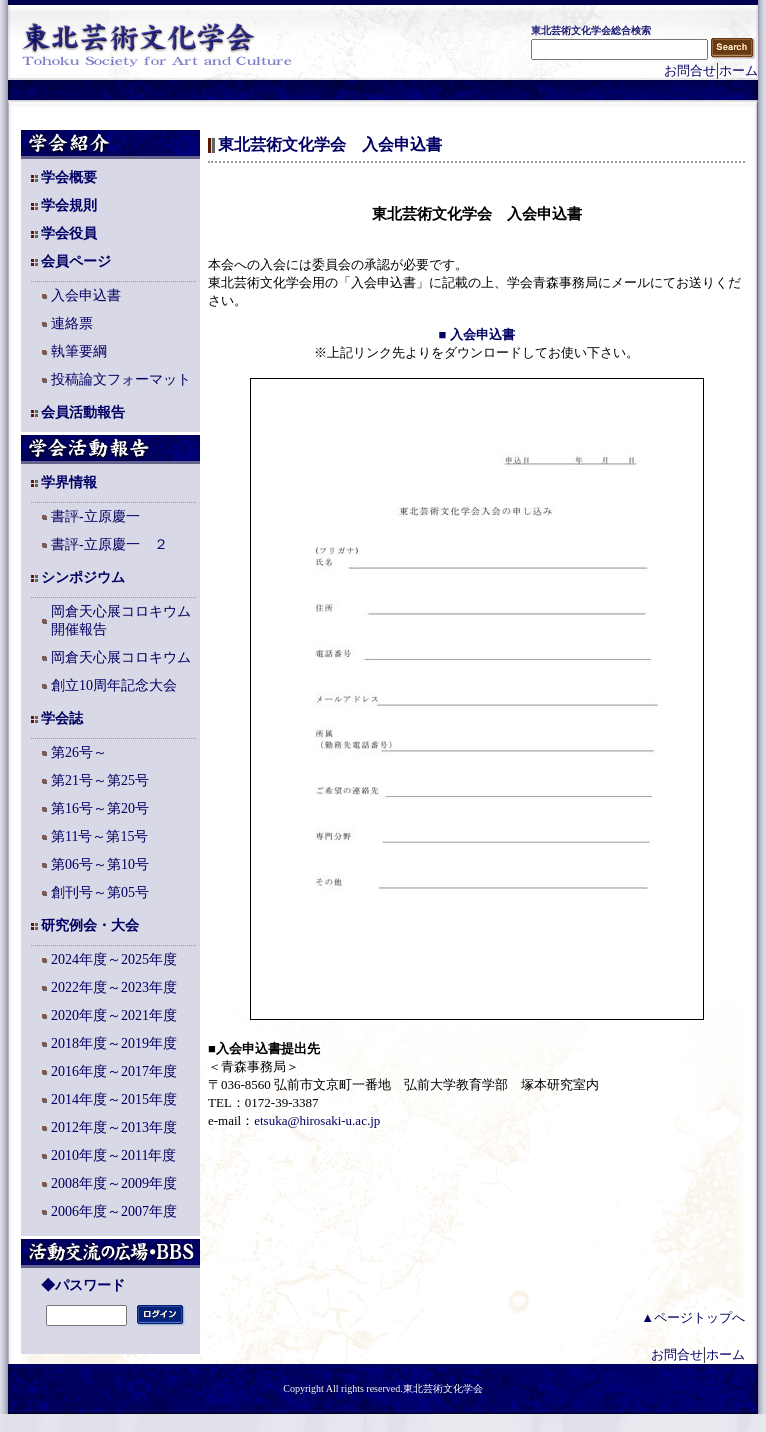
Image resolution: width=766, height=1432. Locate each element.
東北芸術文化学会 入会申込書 (330, 144)
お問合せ (690, 70)
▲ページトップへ (693, 1317)
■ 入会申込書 (476, 334)
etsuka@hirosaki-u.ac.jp (317, 1120)
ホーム (738, 70)
